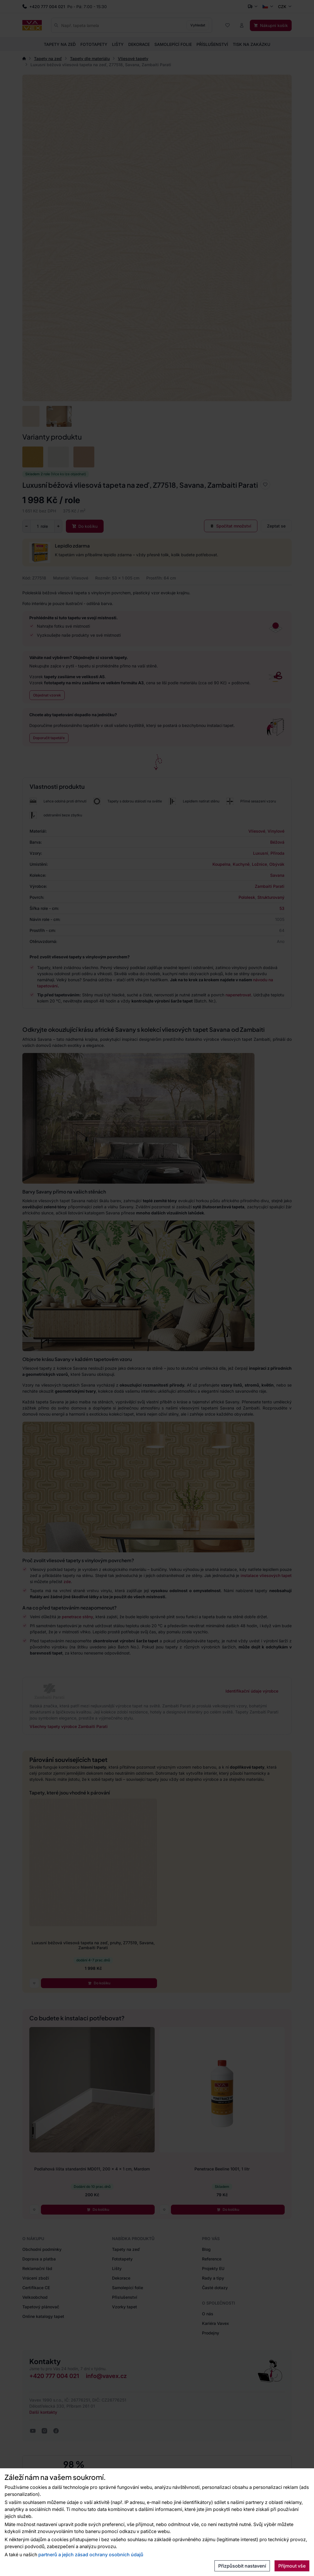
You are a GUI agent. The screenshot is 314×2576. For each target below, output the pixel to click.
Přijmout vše (292, 2566)
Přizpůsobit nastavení (242, 2566)
